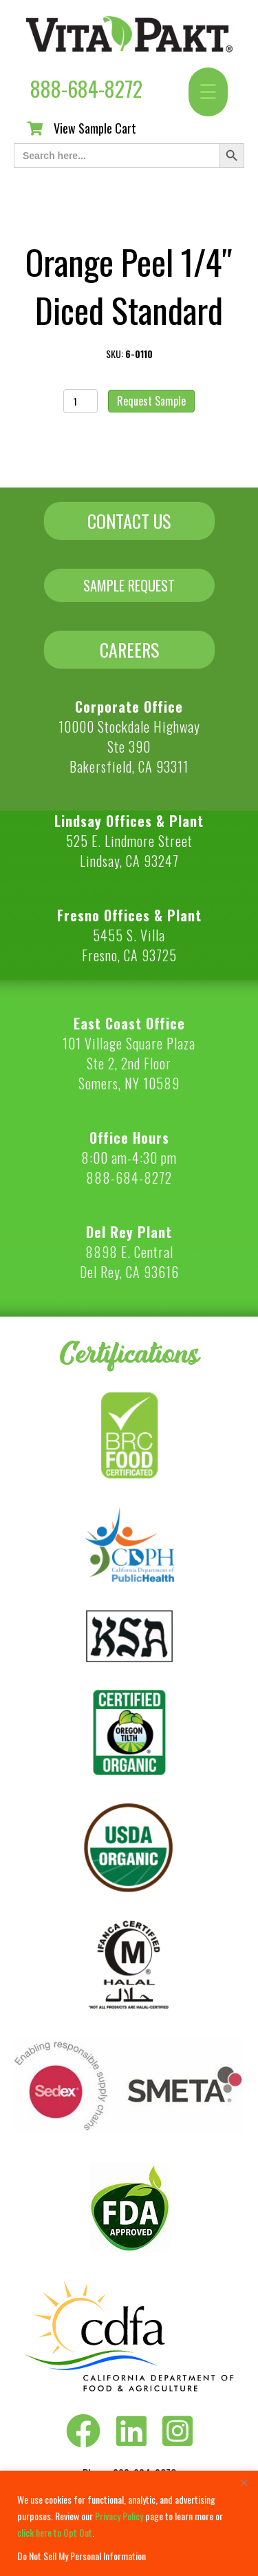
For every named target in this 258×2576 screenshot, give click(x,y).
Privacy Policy (119, 2516)
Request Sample (151, 400)
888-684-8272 (86, 88)
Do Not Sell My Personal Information (81, 2555)
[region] (129, 2523)
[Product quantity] (80, 401)
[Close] (243, 2482)
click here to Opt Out (54, 2532)
